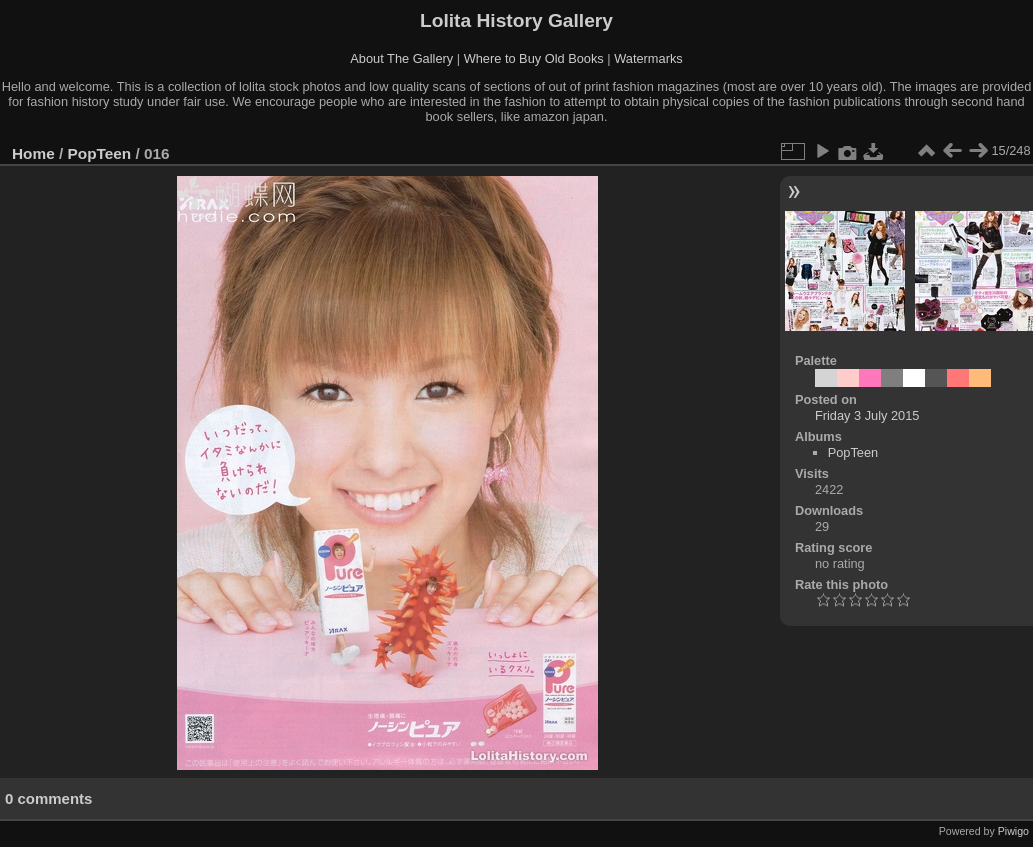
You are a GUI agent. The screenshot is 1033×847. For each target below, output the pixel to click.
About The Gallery (401, 58)
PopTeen (100, 153)
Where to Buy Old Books (534, 58)
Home (33, 153)
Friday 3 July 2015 (867, 415)
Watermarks (648, 58)
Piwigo (1013, 831)
